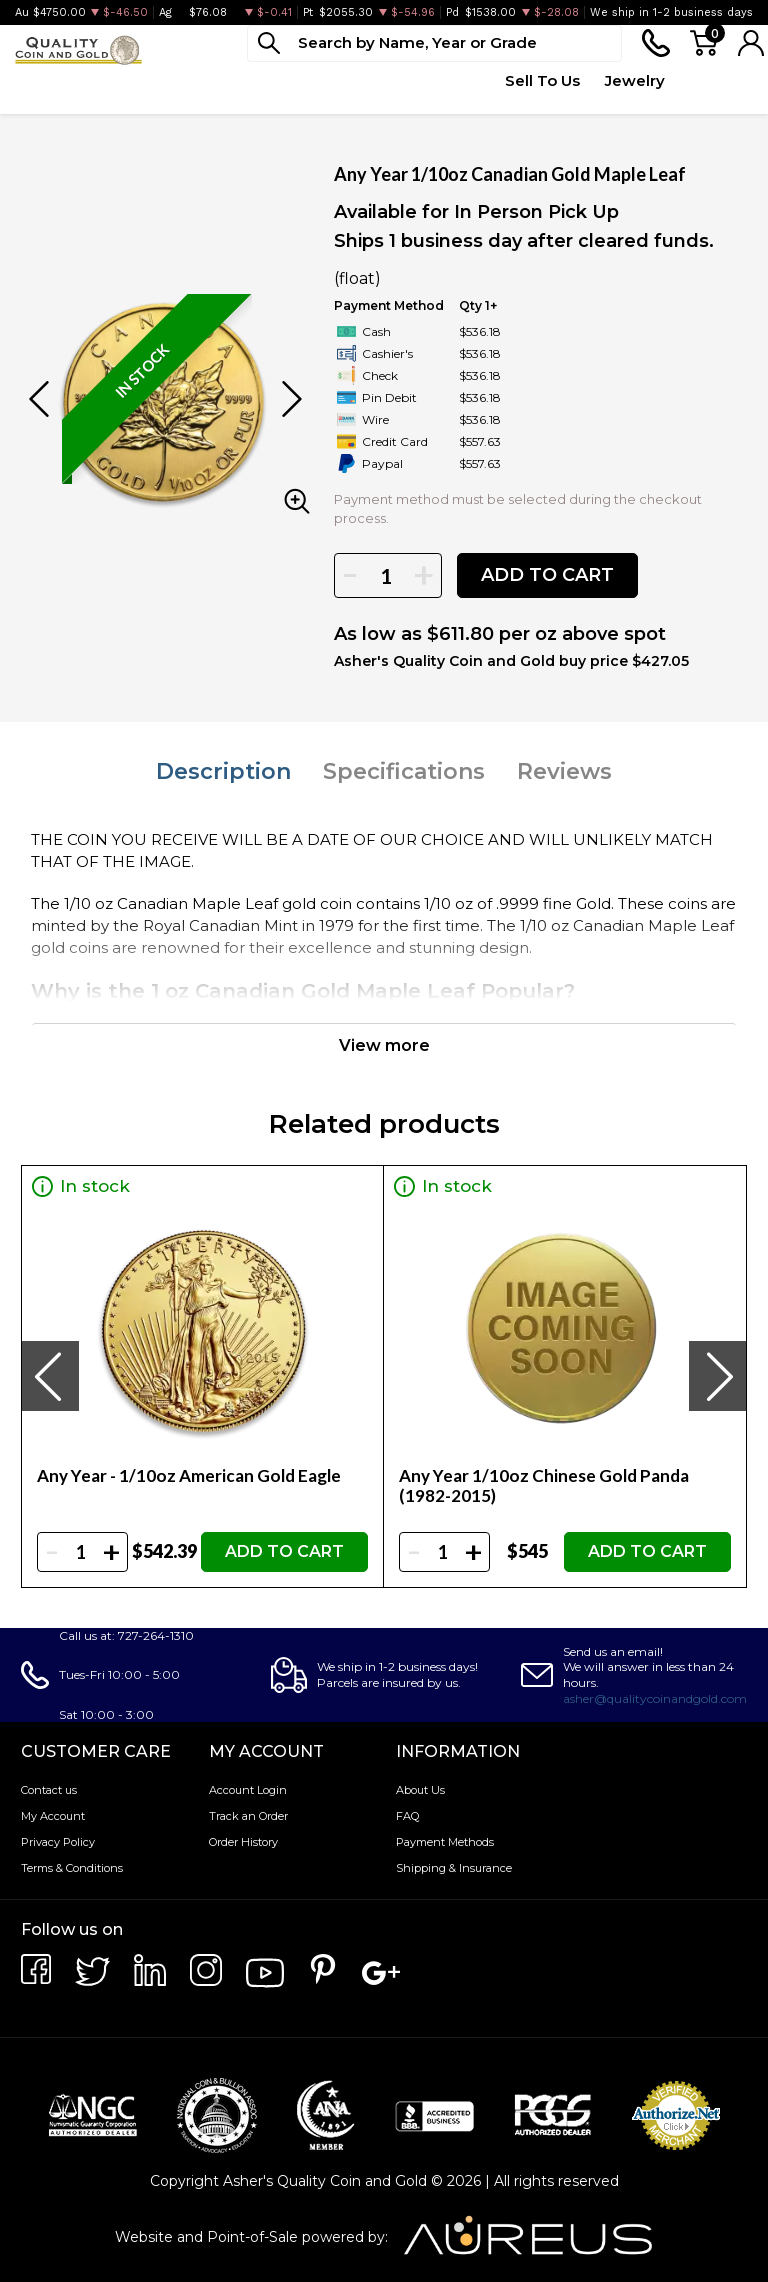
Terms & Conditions (72, 1868)
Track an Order (248, 1816)
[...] (434, 43)
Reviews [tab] (564, 771)
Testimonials (714, 80)
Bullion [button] (38, 80)
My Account (53, 1816)
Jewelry (635, 80)
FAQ (407, 1816)
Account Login (248, 1790)
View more (384, 1045)
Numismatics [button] (140, 80)
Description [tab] (223, 771)
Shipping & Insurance (454, 1868)
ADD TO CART (547, 575)
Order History (243, 1842)
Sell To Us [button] (542, 80)
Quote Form (455, 91)
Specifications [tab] (404, 771)
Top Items (384, 91)
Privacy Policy (58, 1842)
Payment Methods (445, 1842)
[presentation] (50, 1376)
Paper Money (242, 91)
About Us (420, 1790)
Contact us (49, 1790)
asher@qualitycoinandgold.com (655, 1698)
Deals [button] (315, 80)
